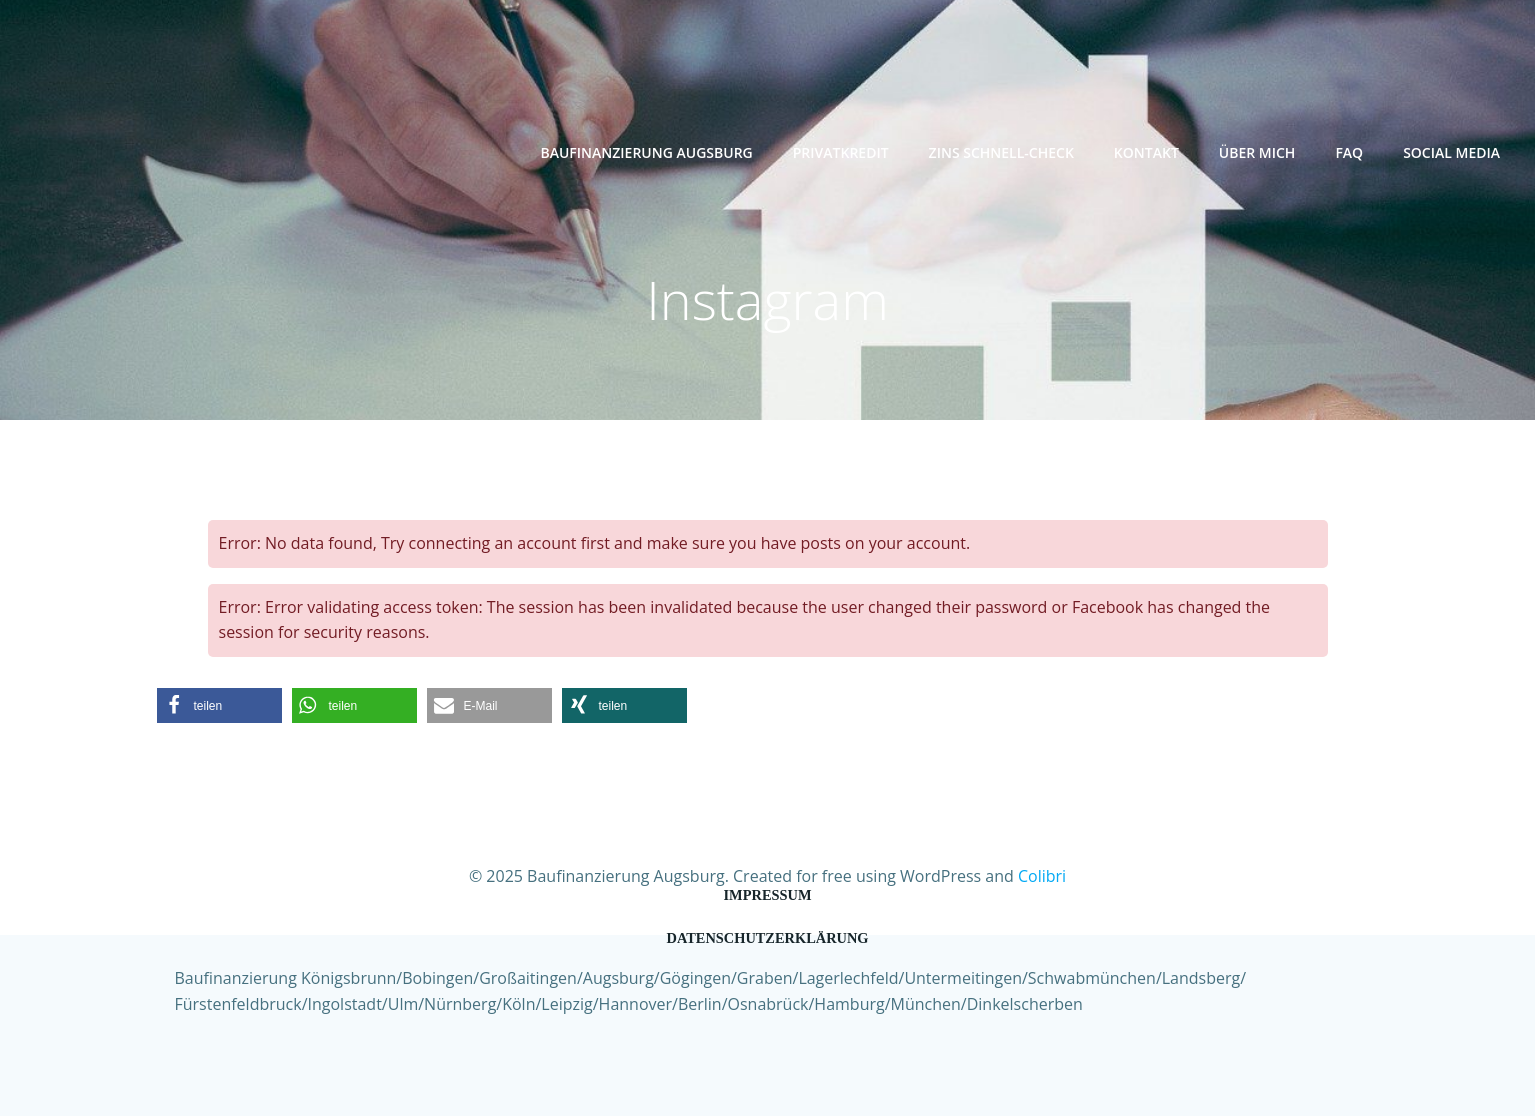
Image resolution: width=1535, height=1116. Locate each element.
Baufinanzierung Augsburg (646, 152)
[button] (219, 705)
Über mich (1257, 152)
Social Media (1451, 152)
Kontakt (1146, 152)
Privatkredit (841, 152)
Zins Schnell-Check (1001, 152)
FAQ (1349, 152)
